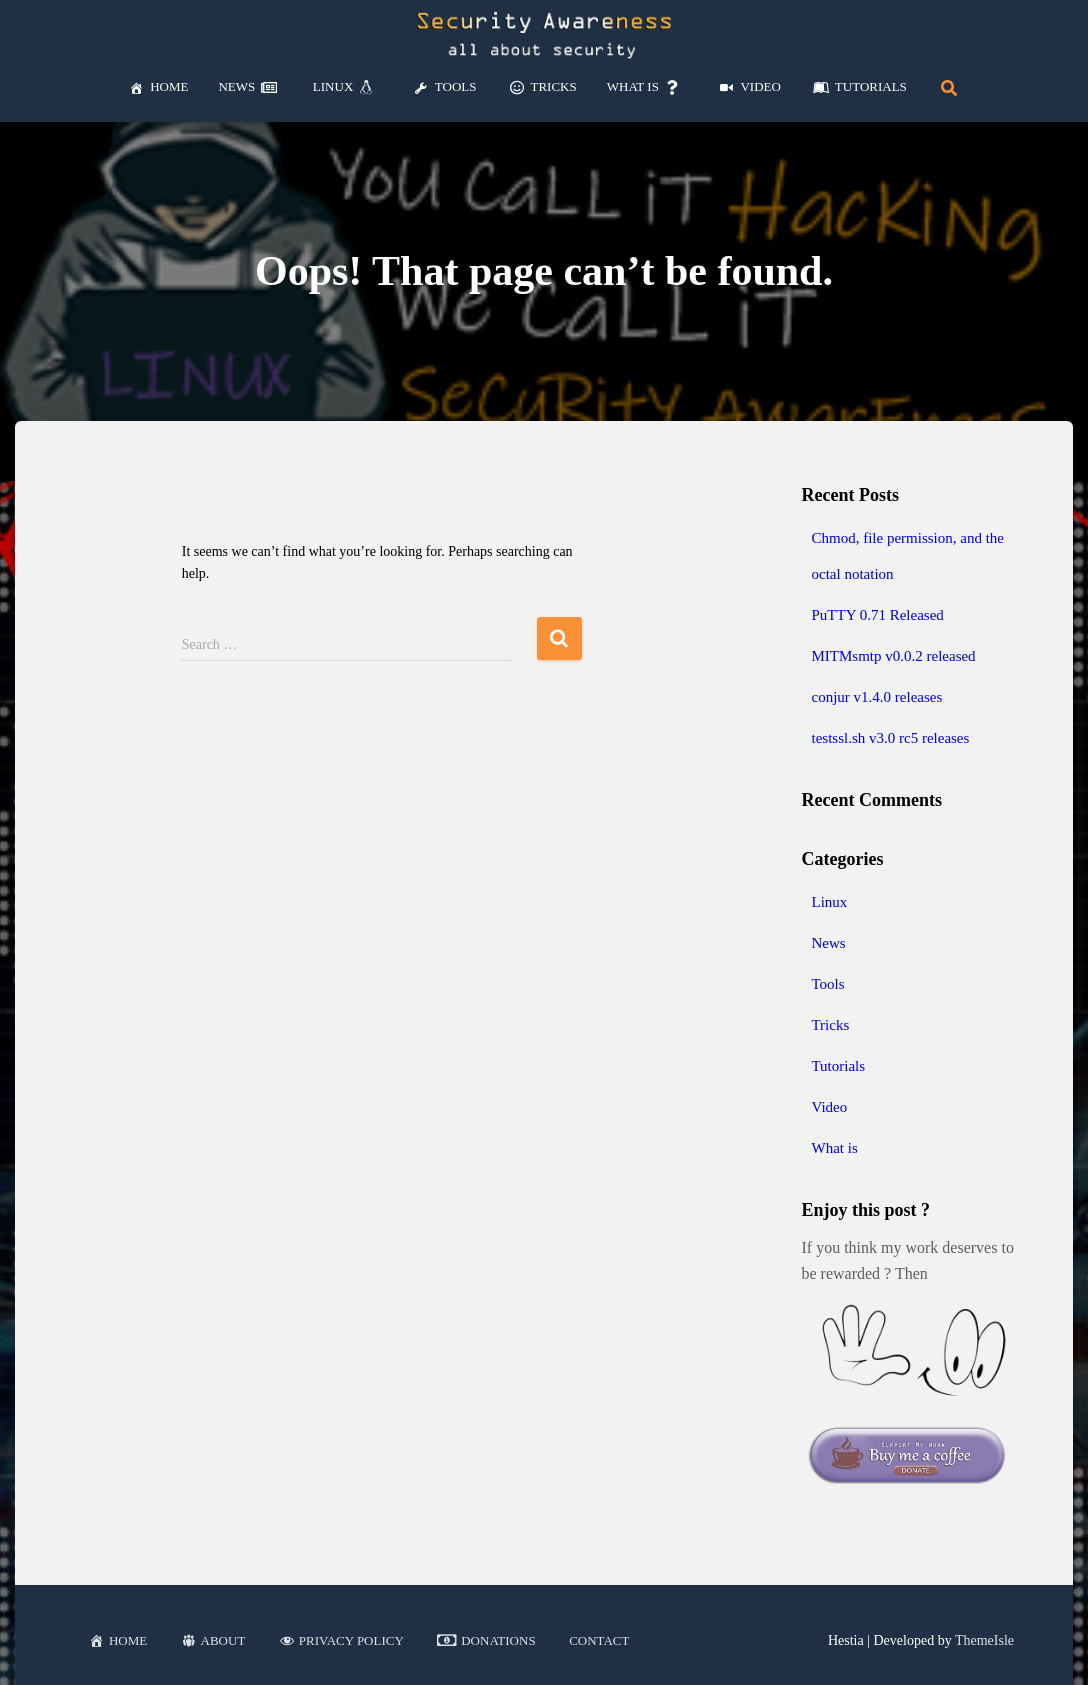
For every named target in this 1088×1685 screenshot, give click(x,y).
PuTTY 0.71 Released (877, 615)
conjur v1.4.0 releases (876, 697)
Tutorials (838, 1066)
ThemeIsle (984, 1640)
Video (829, 1107)
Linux (829, 902)
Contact (599, 1640)
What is (834, 1148)
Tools (827, 984)
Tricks (830, 1025)
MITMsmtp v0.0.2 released (893, 656)
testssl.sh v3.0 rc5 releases (890, 738)
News (828, 943)
